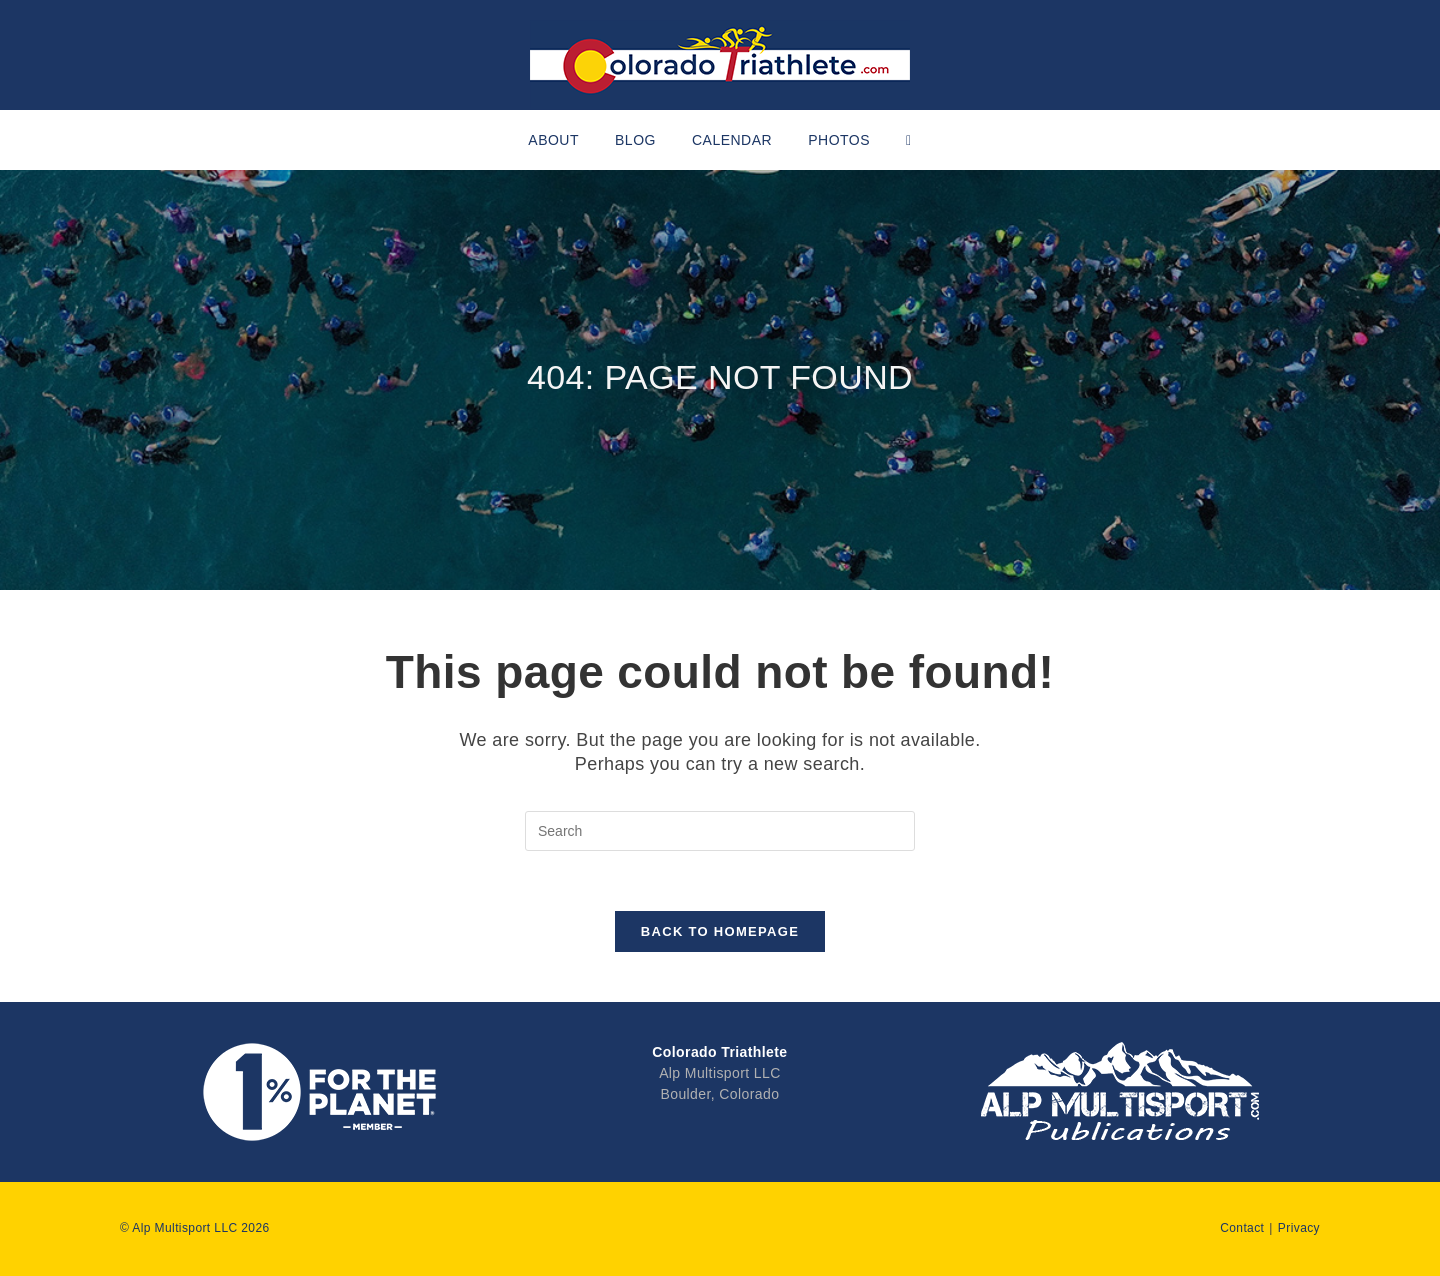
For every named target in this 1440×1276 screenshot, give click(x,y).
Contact (1242, 1228)
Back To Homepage (720, 931)
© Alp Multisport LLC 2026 (195, 1228)
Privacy (1299, 1228)
